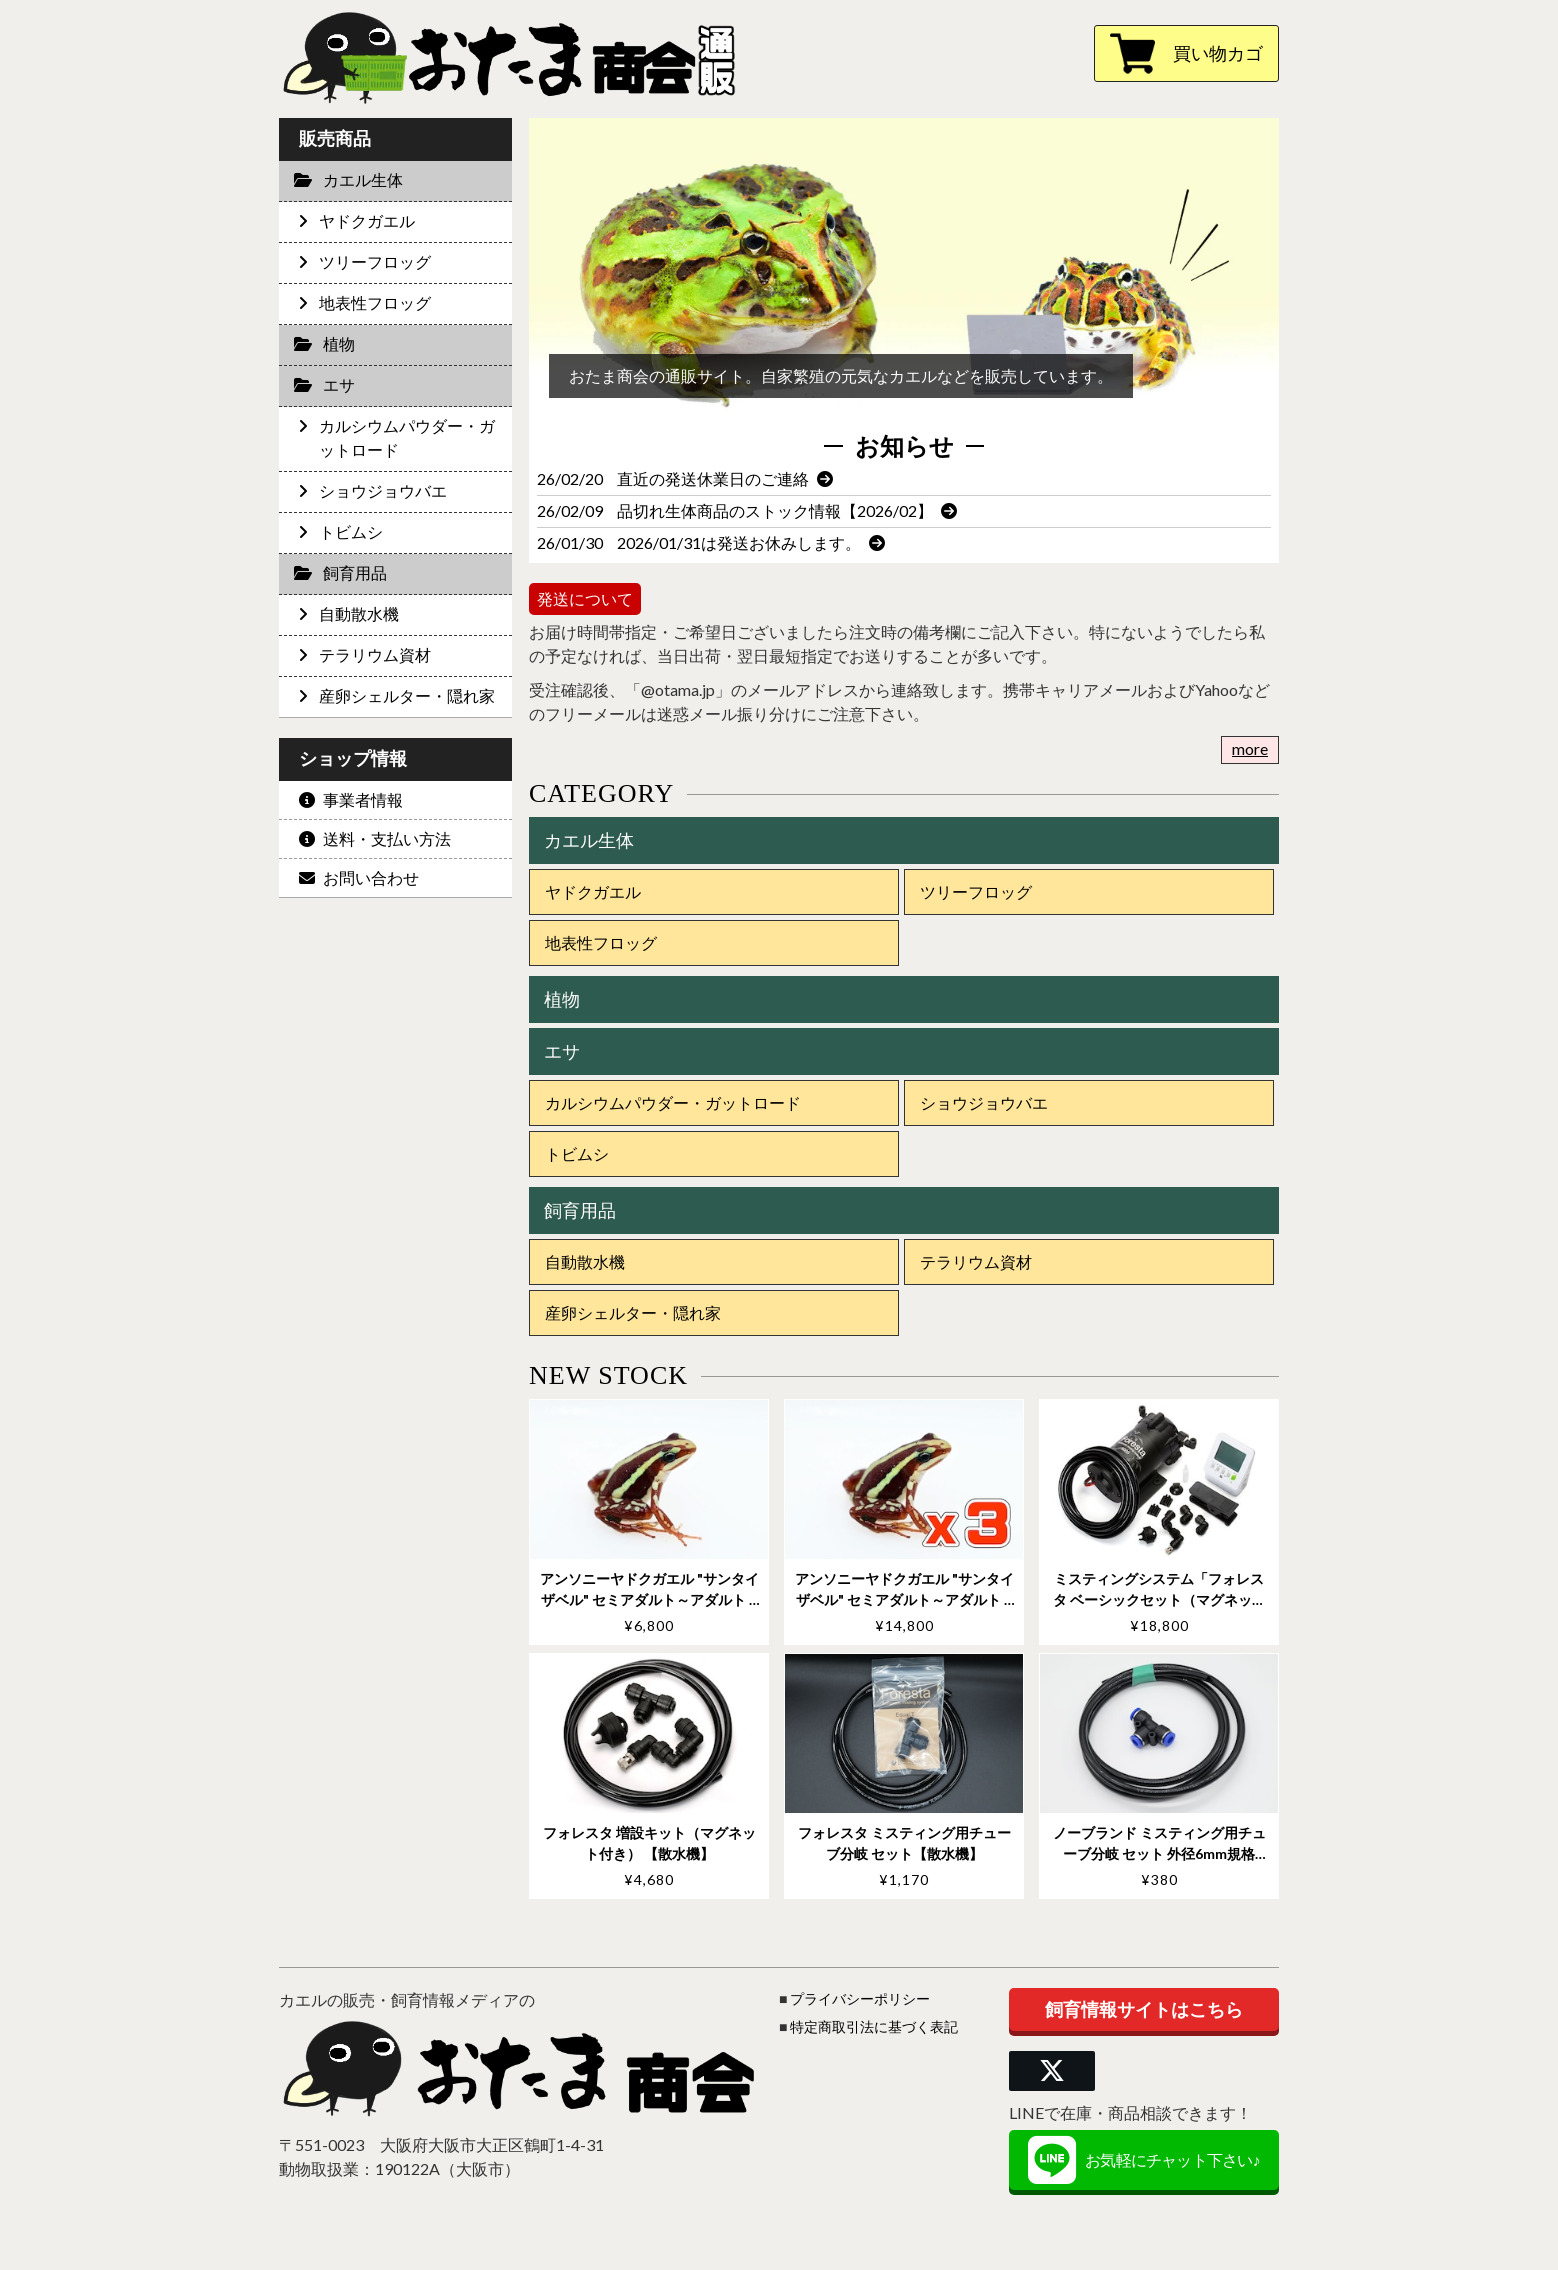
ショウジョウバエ (984, 1102)
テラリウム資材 (976, 1261)
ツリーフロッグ (976, 891)
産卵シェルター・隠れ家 (633, 1312)
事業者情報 (351, 799)
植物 (562, 999)
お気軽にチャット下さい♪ (1143, 2160)
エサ (562, 1051)
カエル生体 (589, 840)
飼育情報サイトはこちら (1144, 2009)
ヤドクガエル (593, 891)
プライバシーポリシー (860, 1998)
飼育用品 (580, 1210)
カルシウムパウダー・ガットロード (673, 1102)
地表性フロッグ (601, 942)
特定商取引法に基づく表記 (874, 2026)
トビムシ (577, 1153)
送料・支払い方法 (375, 838)
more (1250, 748)
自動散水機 (585, 1261)
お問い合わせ (359, 877)
